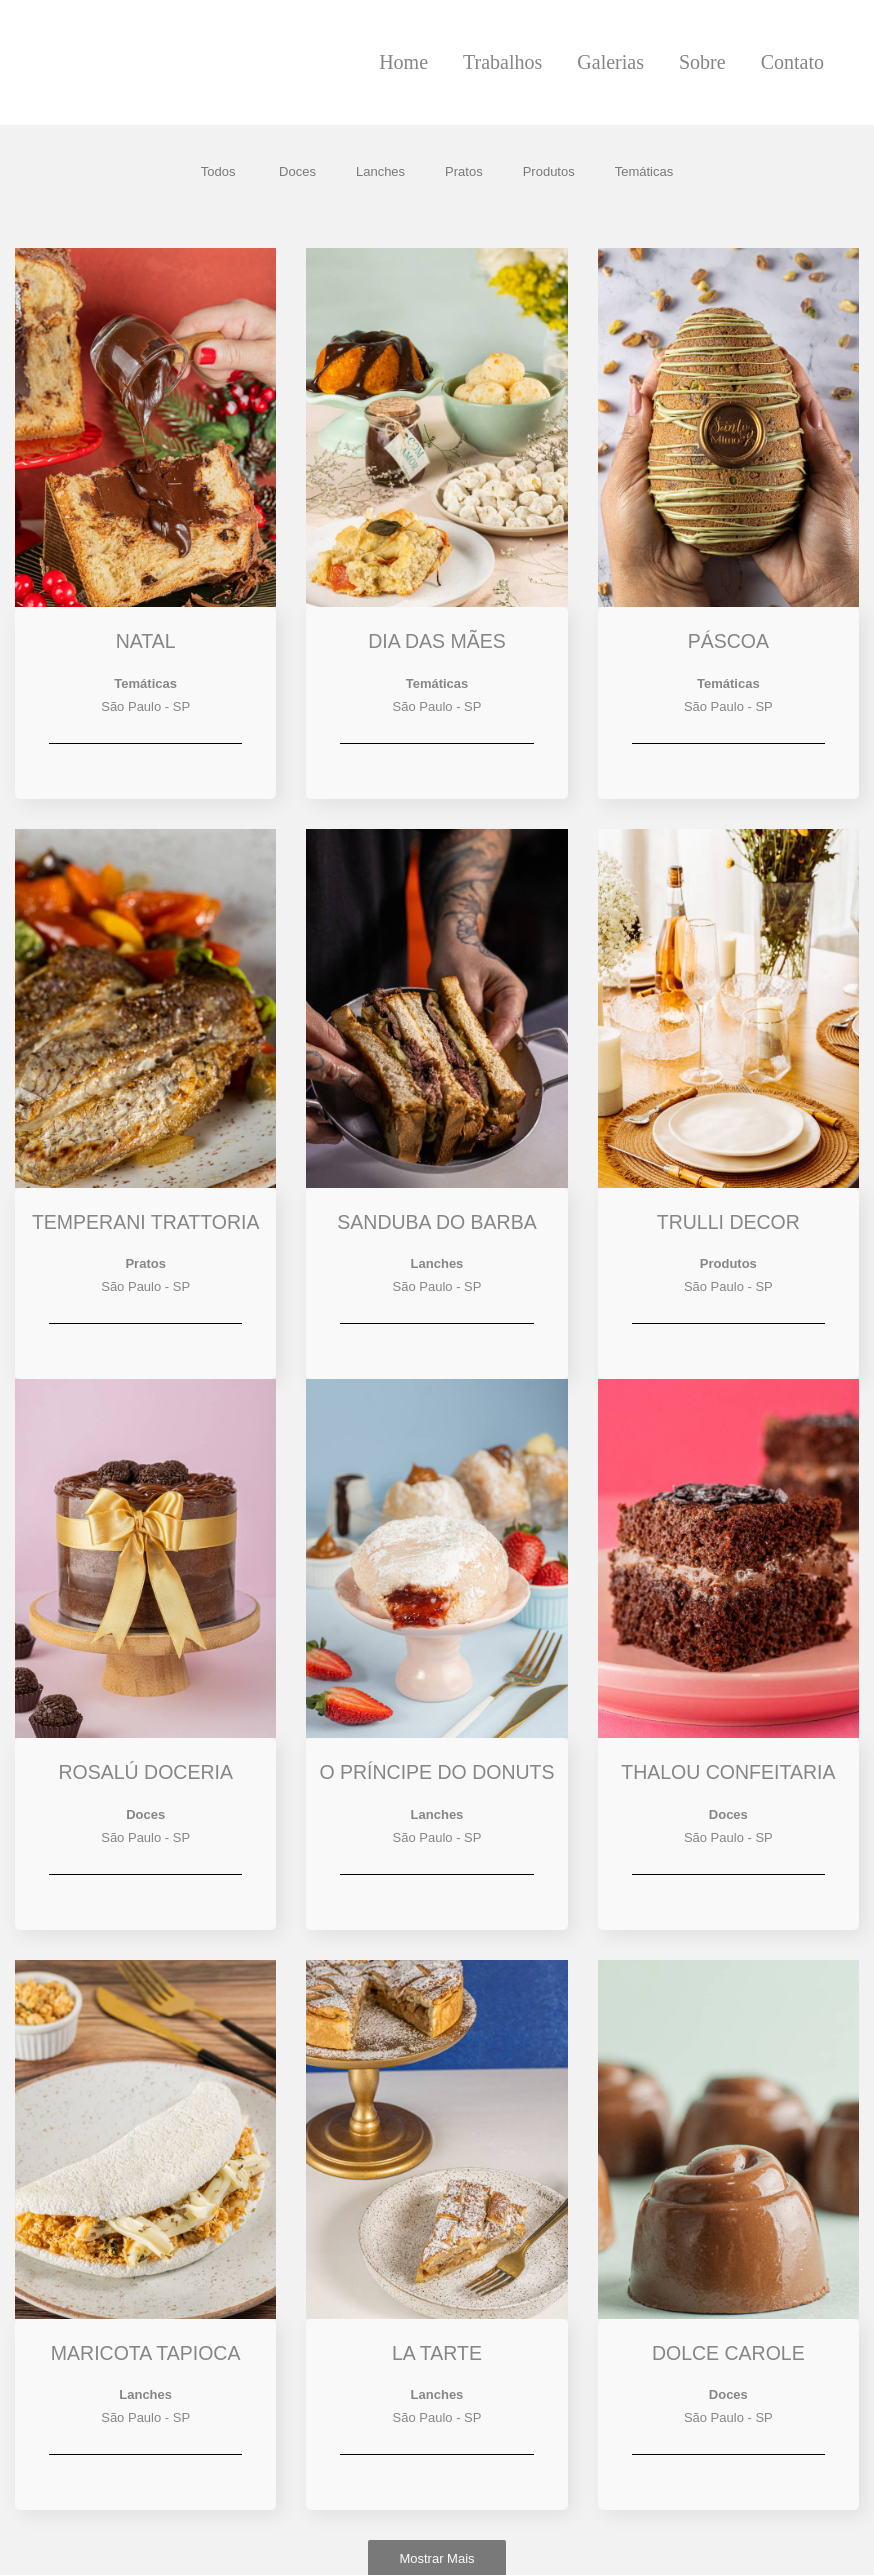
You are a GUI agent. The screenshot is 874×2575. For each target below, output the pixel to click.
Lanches (380, 171)
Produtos (549, 171)
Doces (297, 171)
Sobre (702, 62)
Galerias (610, 62)
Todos (218, 171)
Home (403, 62)
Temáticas (644, 171)
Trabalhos (502, 62)
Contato (792, 62)
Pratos (464, 171)
